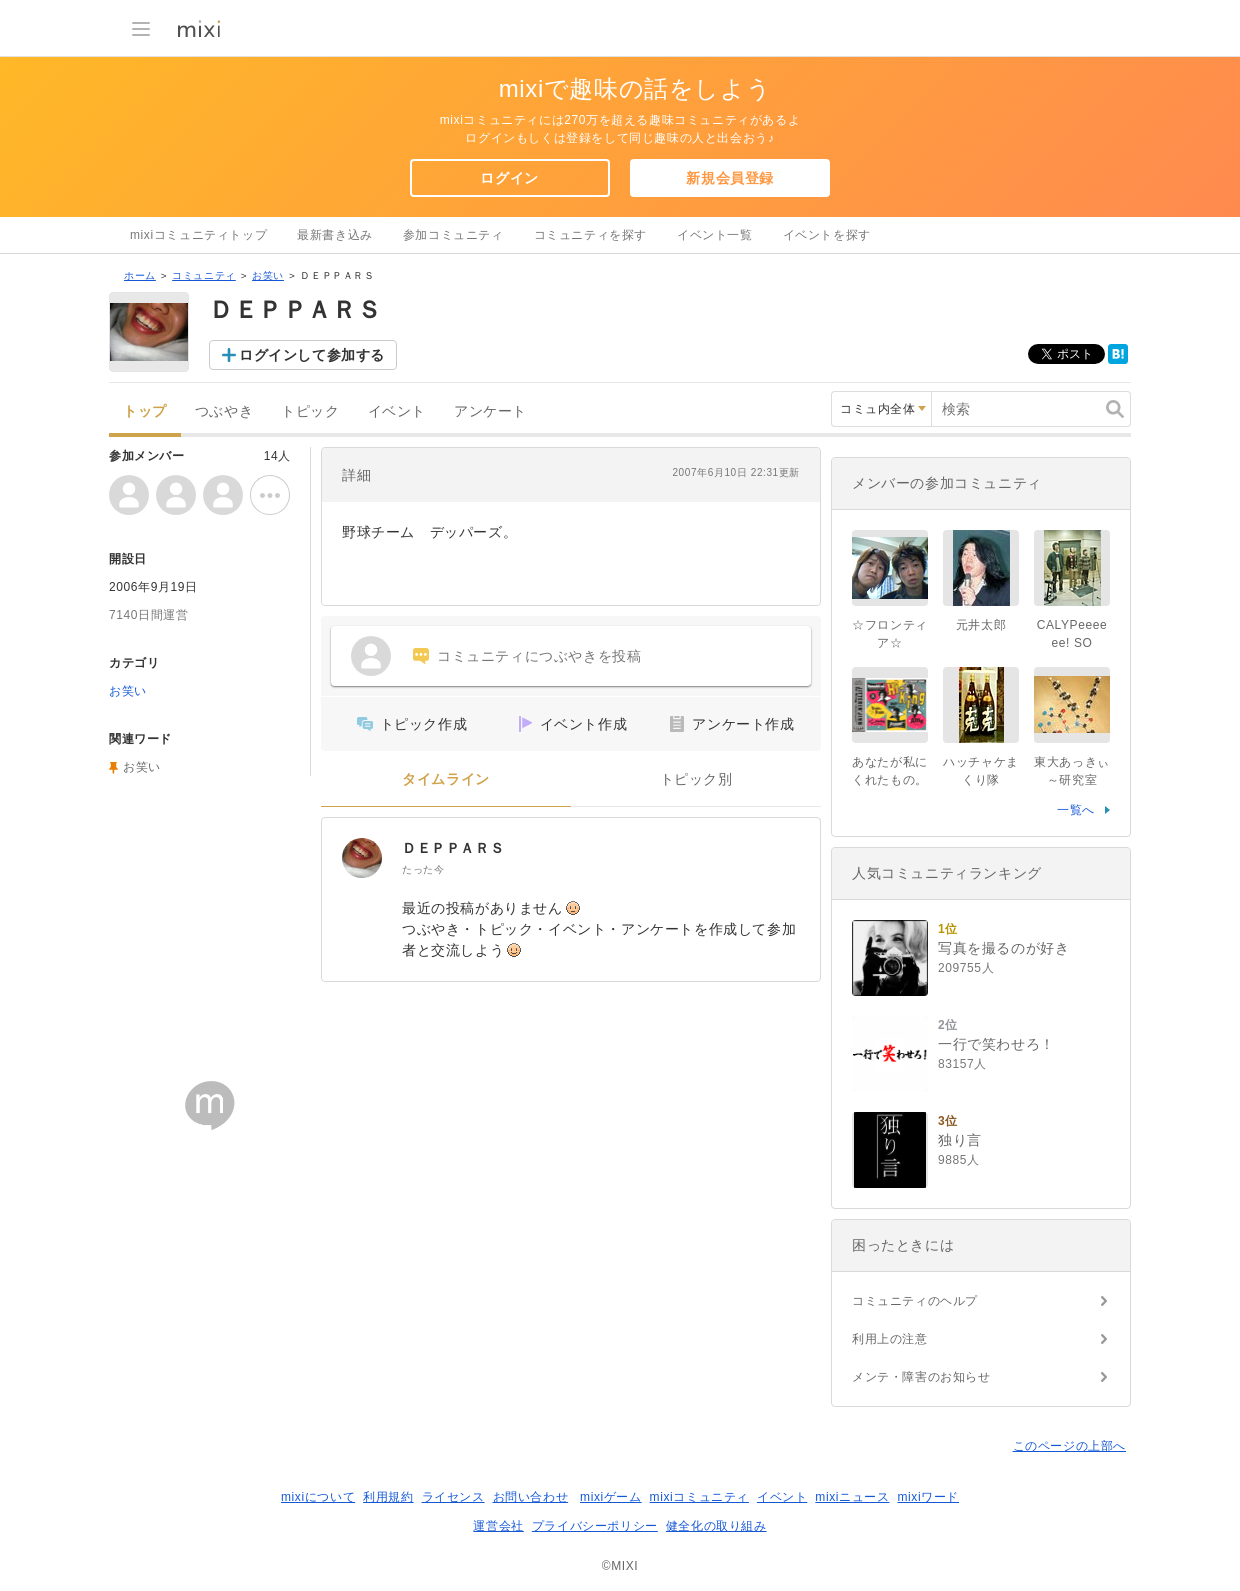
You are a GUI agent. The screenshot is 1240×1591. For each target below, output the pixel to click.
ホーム (140, 275)
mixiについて (318, 1497)
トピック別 (696, 779)
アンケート (490, 411)
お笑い (268, 275)
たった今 (423, 869)
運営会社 (498, 1526)
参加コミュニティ (453, 235)
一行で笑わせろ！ (996, 1044)
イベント (397, 411)
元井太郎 (981, 625)
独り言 (960, 1140)
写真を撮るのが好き (1003, 948)
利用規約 (388, 1497)
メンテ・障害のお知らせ (921, 1377)
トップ (145, 411)
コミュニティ (204, 275)
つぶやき (224, 411)
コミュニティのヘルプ (915, 1301)
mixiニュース (852, 1497)
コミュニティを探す (590, 235)
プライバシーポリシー (595, 1526)
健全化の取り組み (716, 1526)
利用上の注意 (890, 1339)
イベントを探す (827, 235)
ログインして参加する (312, 355)
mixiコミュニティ (699, 1497)
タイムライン (446, 779)
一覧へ (1076, 810)
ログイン (509, 178)
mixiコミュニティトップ (198, 235)
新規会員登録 (730, 178)
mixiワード (928, 1497)
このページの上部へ (1069, 1446)
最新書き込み (335, 235)
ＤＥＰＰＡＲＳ (453, 848)
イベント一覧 (715, 235)
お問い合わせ (531, 1497)
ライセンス (453, 1497)
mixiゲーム (611, 1497)
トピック (310, 411)
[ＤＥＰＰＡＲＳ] (362, 858)
